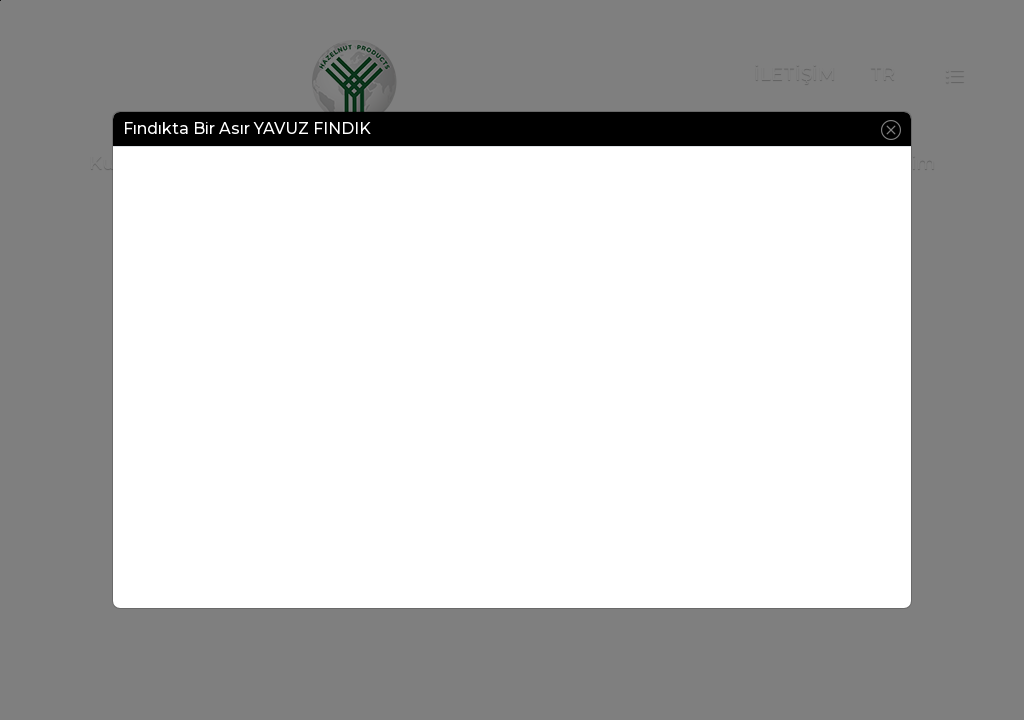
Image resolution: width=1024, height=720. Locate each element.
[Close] (891, 129)
